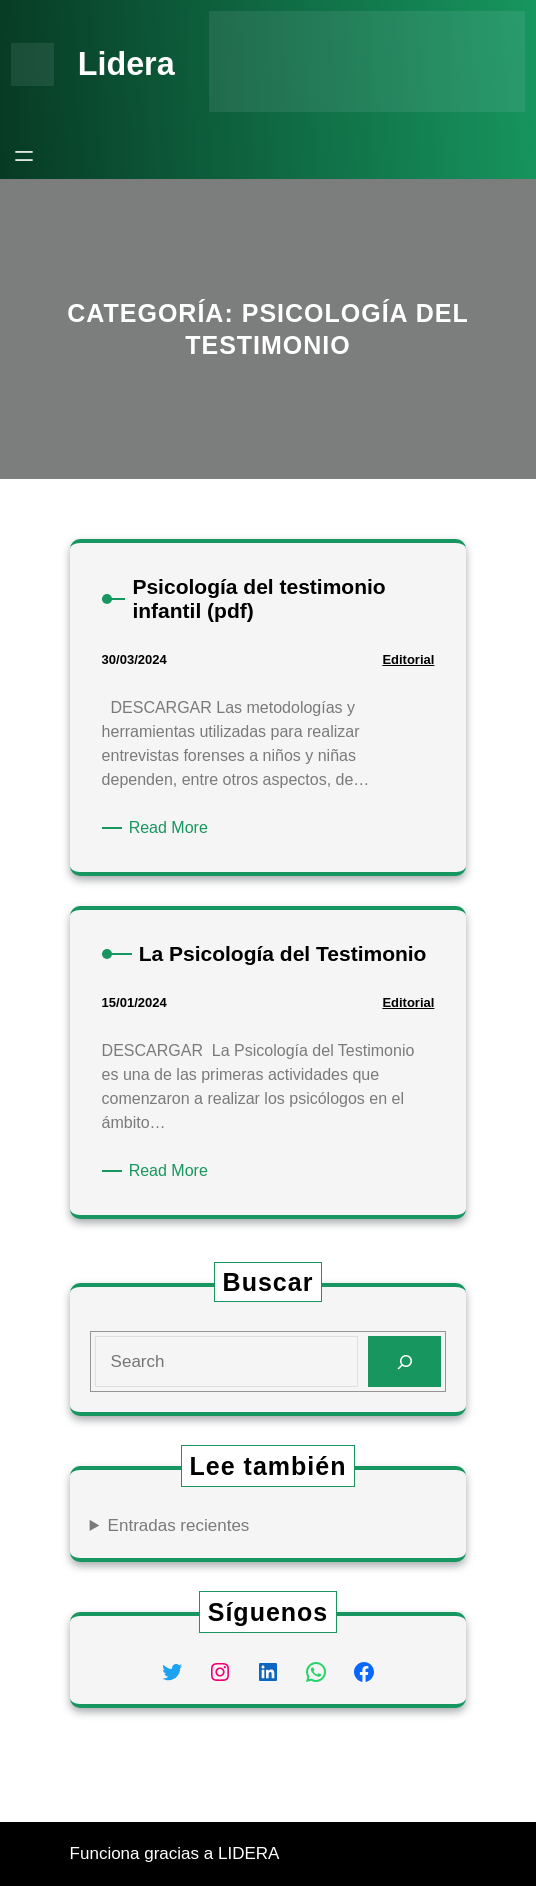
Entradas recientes (179, 1525)
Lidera (126, 64)
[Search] (404, 1361)
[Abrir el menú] (24, 156)
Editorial (408, 659)
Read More (172, 828)
